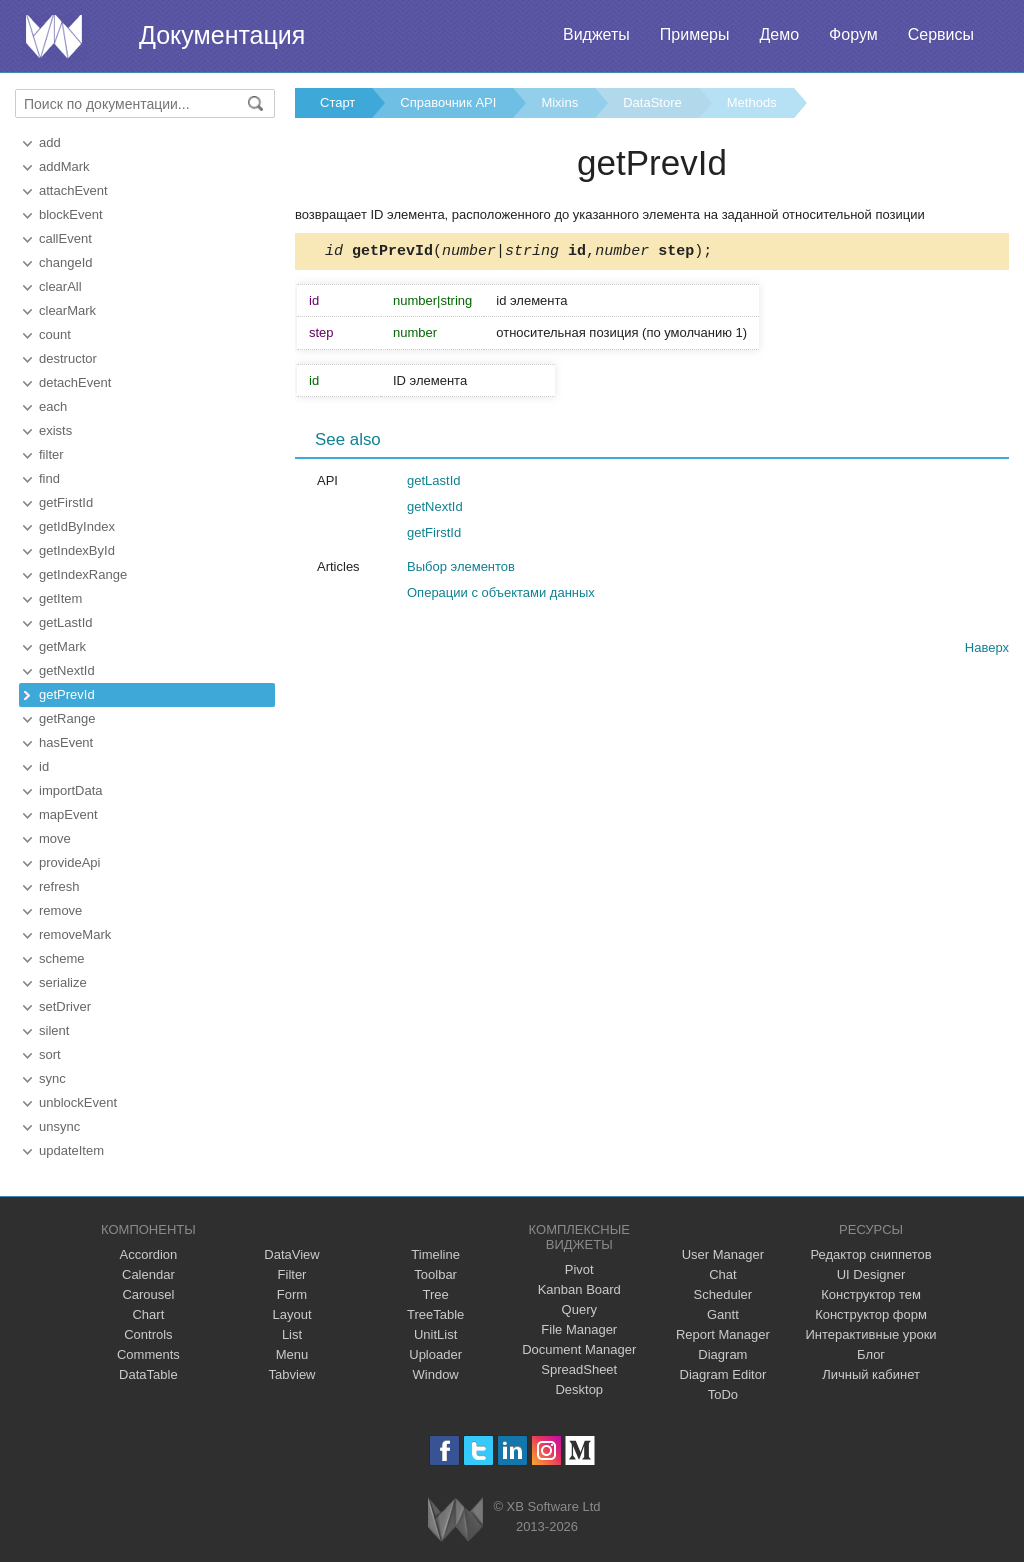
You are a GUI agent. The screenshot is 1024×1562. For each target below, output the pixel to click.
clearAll (60, 286)
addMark (64, 166)
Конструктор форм (871, 1314)
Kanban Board (579, 1289)
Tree (436, 1294)
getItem (60, 598)
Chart (148, 1314)
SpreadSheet (579, 1369)
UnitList (435, 1334)
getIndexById (77, 550)
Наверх (987, 650)
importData (71, 790)
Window (436, 1374)
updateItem (71, 1150)
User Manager (723, 1254)
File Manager (579, 1329)
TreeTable (435, 1314)
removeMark (75, 934)
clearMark (67, 310)
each (53, 406)
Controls (148, 1334)
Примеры (695, 34)
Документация (222, 35)
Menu (292, 1354)
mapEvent (68, 814)
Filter (292, 1274)
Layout (291, 1314)
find (49, 478)
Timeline (435, 1254)
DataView (291, 1254)
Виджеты (596, 34)
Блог (871, 1354)
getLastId (66, 622)
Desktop (579, 1389)
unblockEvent (78, 1102)
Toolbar (435, 1274)
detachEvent (75, 382)
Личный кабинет (871, 1374)
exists (55, 430)
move (55, 838)
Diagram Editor (723, 1374)
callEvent (65, 238)
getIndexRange (83, 574)
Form (292, 1294)
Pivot (579, 1269)
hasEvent (66, 742)
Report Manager (723, 1334)
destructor (68, 358)
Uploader (435, 1354)
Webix (455, 1519)
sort (50, 1054)
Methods (752, 102)
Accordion (148, 1254)
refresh (59, 886)
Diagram (722, 1354)
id (44, 766)
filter (51, 454)
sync (52, 1078)
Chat (722, 1274)
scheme (62, 958)
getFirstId (66, 502)
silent (54, 1030)
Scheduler (723, 1294)
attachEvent (73, 190)
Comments (148, 1354)
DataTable (148, 1374)
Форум (853, 34)
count (55, 334)
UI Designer (871, 1274)
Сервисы (941, 34)
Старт (337, 102)
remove (60, 910)
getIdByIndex (77, 526)
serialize (63, 982)
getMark (62, 646)
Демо (779, 34)
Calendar (148, 1274)
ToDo (723, 1394)
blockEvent (71, 214)
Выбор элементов (461, 569)
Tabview (292, 1374)
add (50, 142)
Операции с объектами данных (501, 595)
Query (579, 1309)
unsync (59, 1126)
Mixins (559, 102)
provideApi (69, 862)
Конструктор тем (871, 1294)
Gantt (723, 1314)
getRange (67, 718)
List (292, 1334)
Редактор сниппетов (870, 1254)
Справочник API (448, 102)
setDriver (65, 1006)
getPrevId (67, 694)
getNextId (67, 670)
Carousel (148, 1294)
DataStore (652, 102)
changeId (66, 262)
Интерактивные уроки (871, 1334)
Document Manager (579, 1349)
